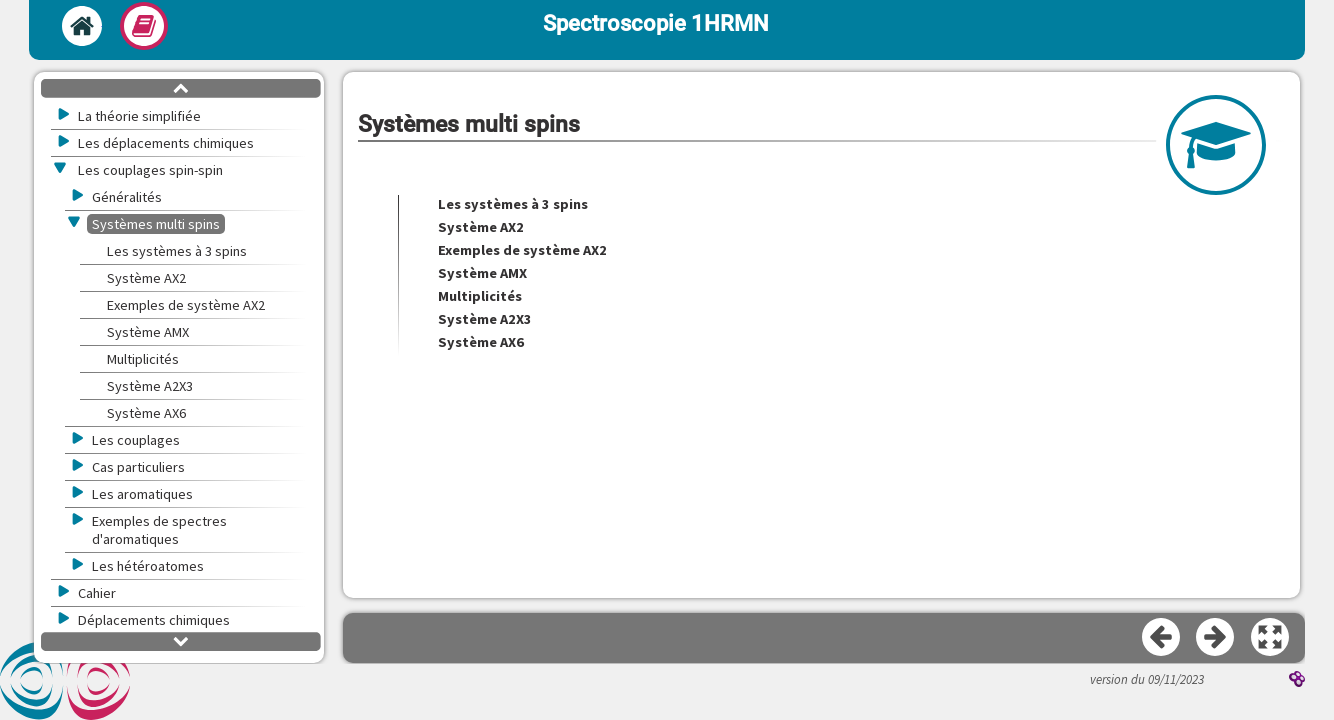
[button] (1271, 638)
